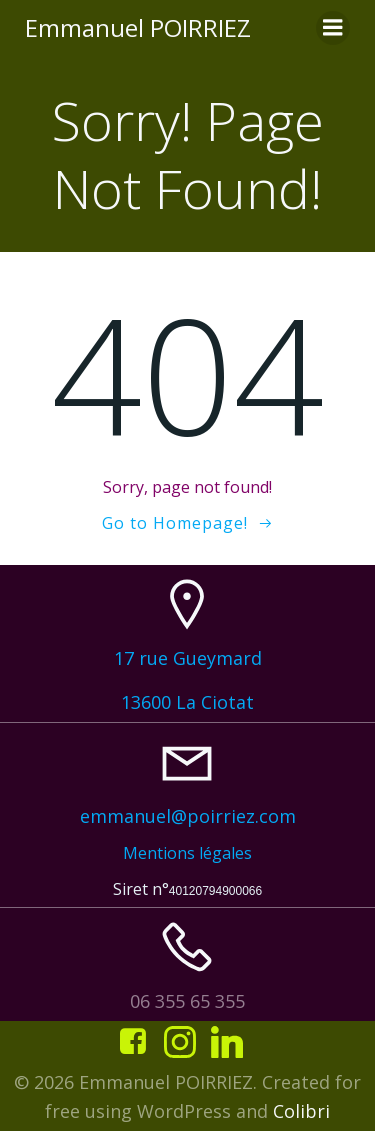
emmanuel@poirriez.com (188, 816)
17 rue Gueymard (188, 658)
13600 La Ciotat (187, 702)
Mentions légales (187, 853)
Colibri (301, 1111)
